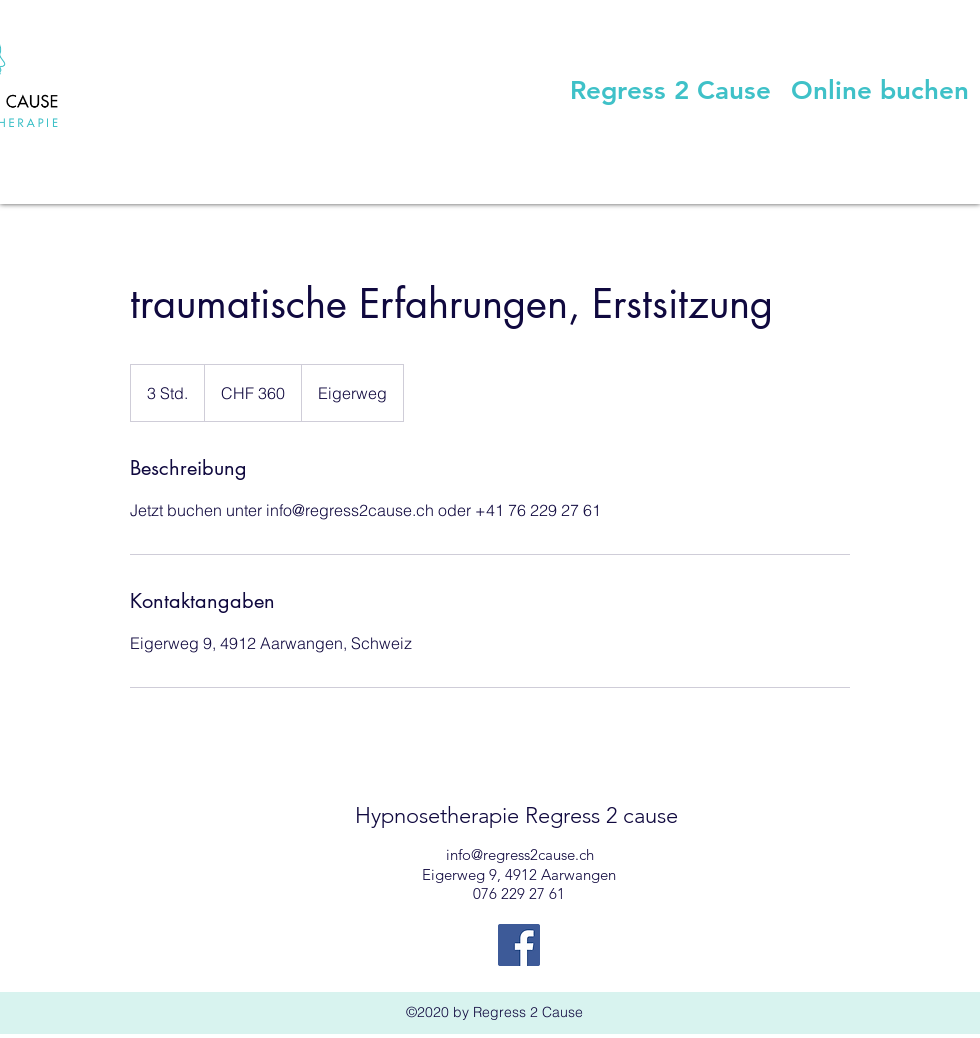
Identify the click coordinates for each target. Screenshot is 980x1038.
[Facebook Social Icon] (519, 945)
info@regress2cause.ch (520, 854)
